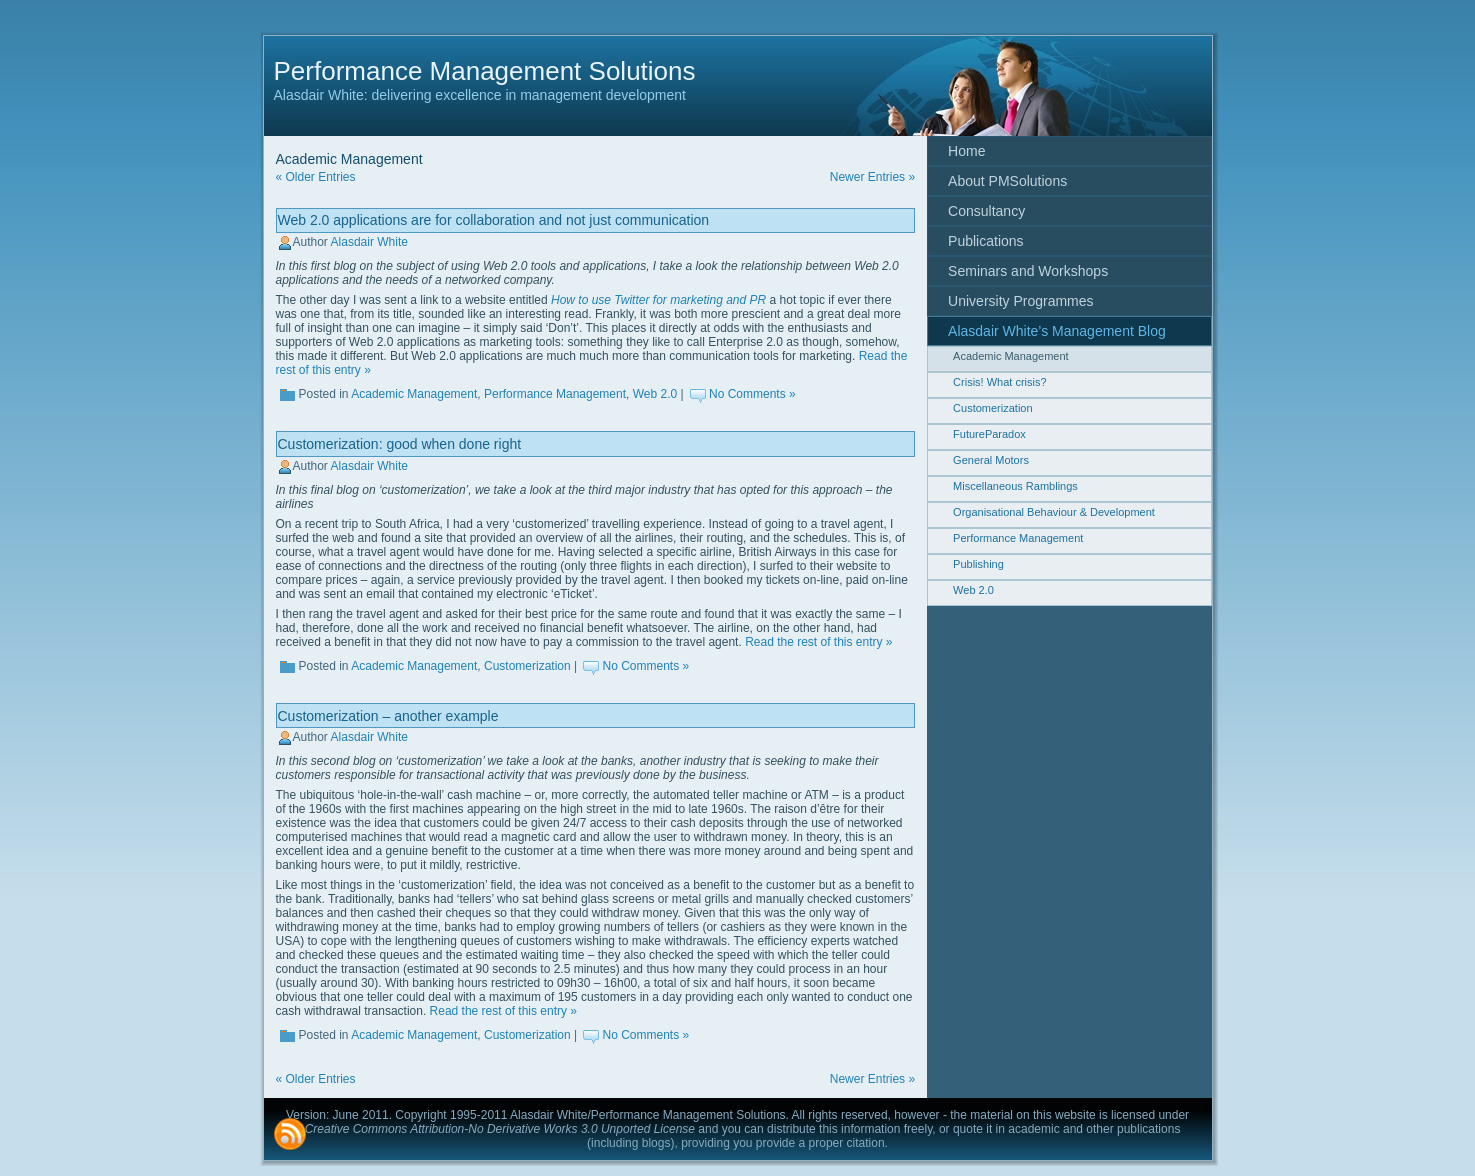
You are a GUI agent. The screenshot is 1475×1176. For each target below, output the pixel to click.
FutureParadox (989, 434)
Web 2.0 (655, 394)
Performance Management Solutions (485, 71)
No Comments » (752, 394)
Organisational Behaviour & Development (1054, 512)
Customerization (527, 666)
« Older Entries (316, 177)
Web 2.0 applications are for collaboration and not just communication (494, 220)
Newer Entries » (872, 177)
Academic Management (414, 394)
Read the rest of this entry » (818, 642)
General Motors (991, 460)
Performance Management (555, 394)
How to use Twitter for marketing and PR (658, 300)
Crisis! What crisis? (1000, 382)
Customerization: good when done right (400, 444)
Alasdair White (369, 242)
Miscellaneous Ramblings (1015, 486)
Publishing (978, 564)
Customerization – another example (388, 716)
